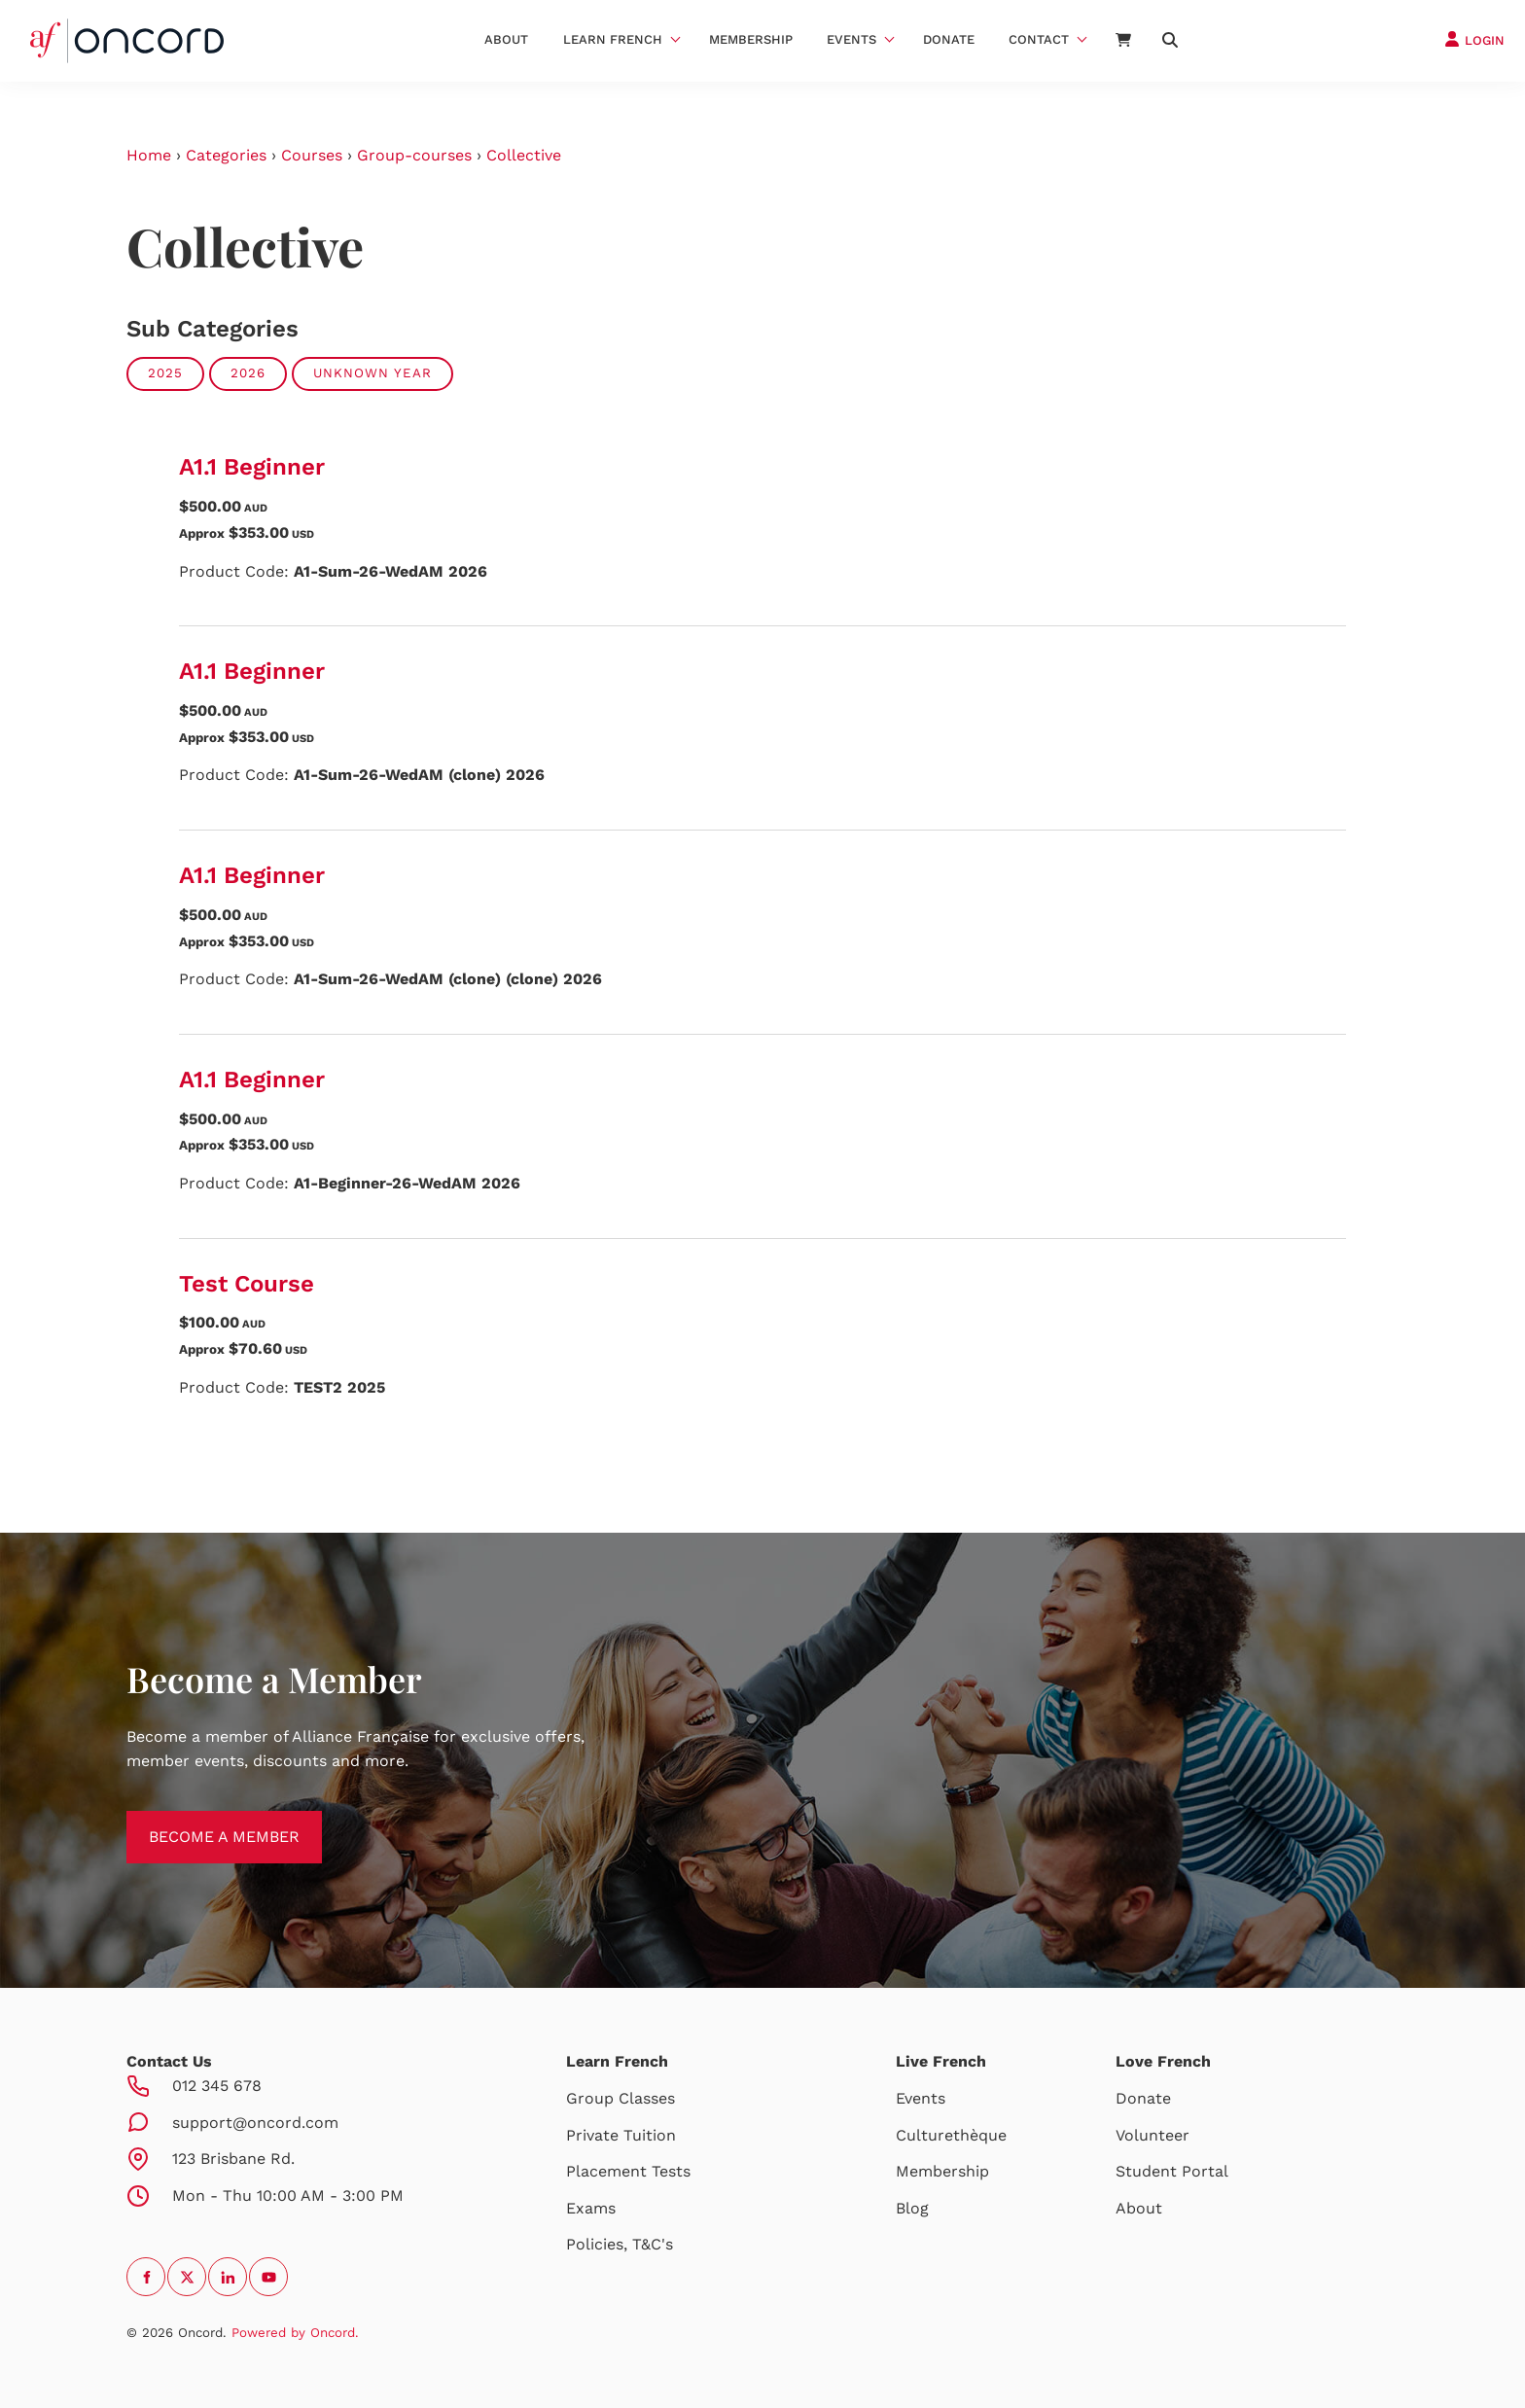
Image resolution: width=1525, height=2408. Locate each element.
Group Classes (620, 2098)
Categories (226, 155)
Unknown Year (372, 373)
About (506, 39)
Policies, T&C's (619, 2244)
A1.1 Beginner (252, 466)
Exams (591, 2208)
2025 (165, 373)
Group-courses (414, 155)
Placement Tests (628, 2171)
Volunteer (1152, 2135)
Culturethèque (951, 2135)
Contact (1039, 39)
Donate (949, 39)
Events (851, 39)
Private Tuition (621, 2135)
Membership (751, 39)
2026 (248, 373)
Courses (311, 155)
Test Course (246, 1283)
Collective (523, 155)
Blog (912, 2208)
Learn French (612, 39)
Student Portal (1172, 2171)
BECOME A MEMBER (201, 1822)
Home (148, 155)
